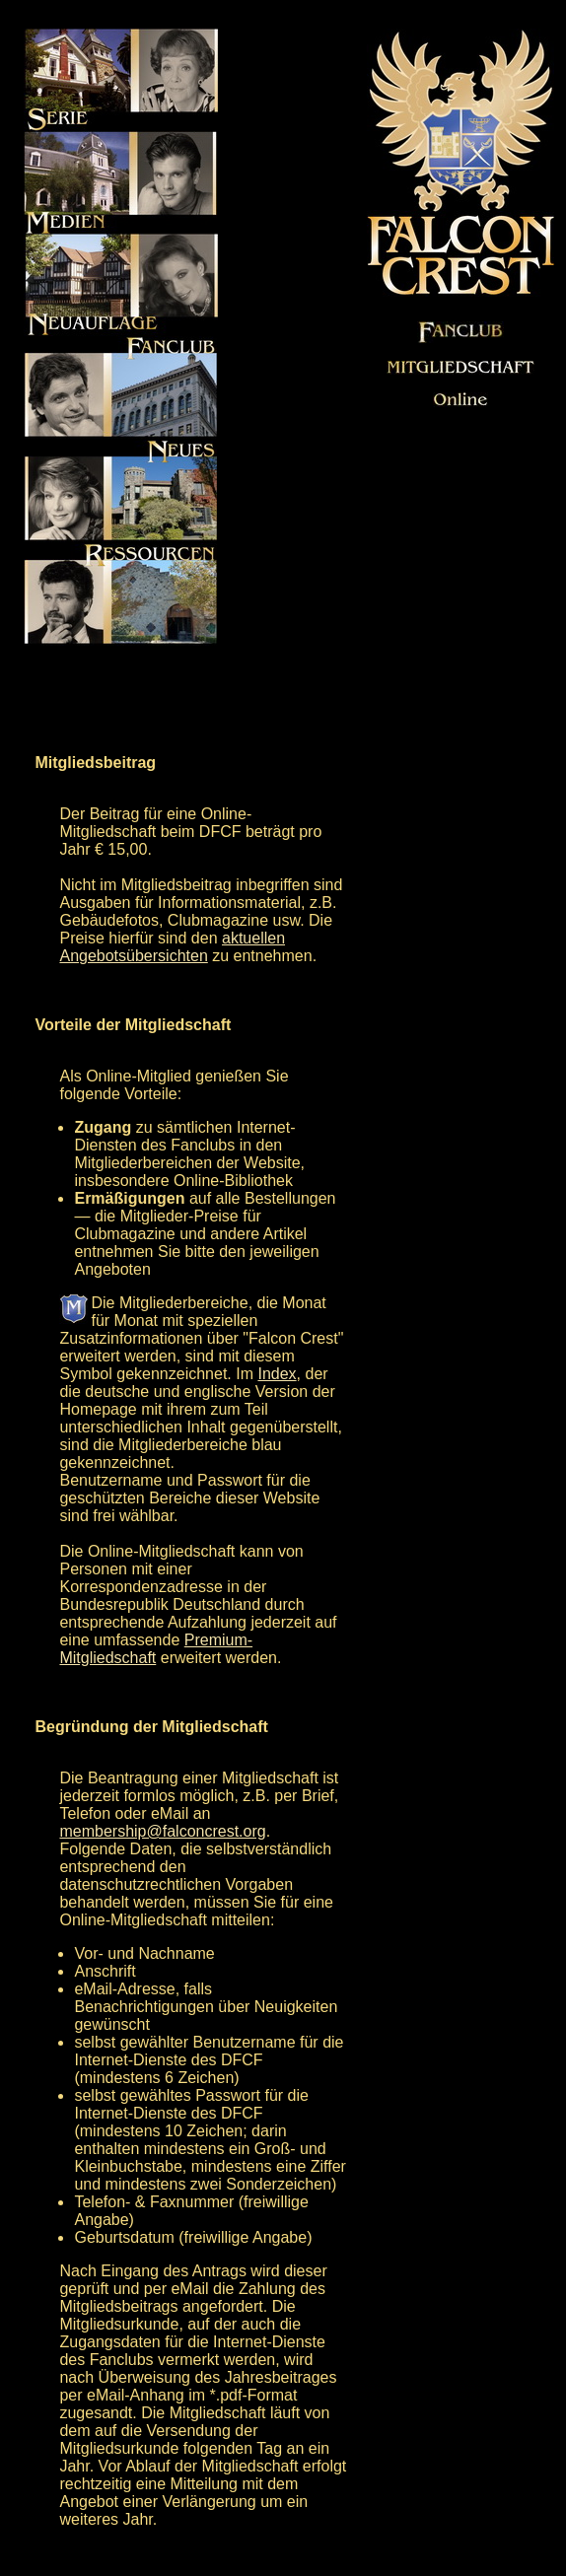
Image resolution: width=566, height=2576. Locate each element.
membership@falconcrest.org (162, 1831)
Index (276, 1373)
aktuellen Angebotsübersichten (172, 947)
